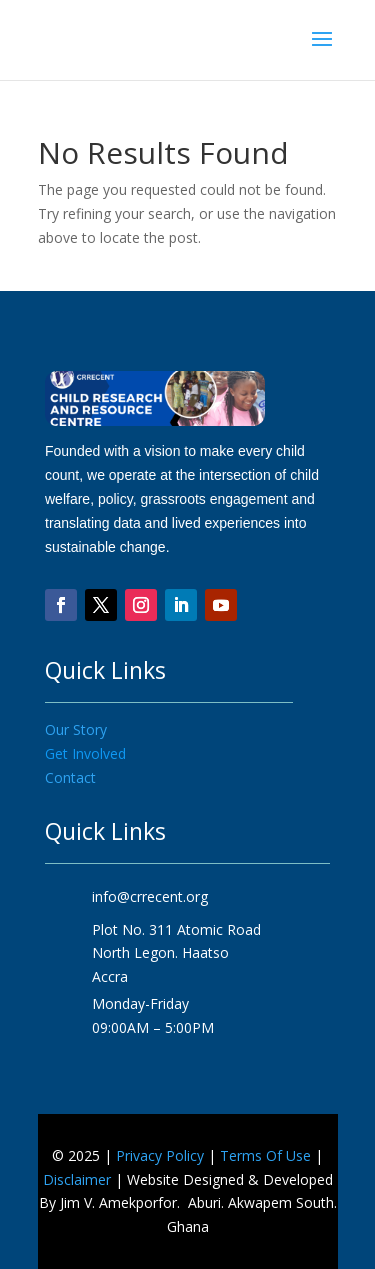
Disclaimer (77, 1179)
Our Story (76, 729)
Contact (70, 777)
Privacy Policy (160, 1155)
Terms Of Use (265, 1155)
